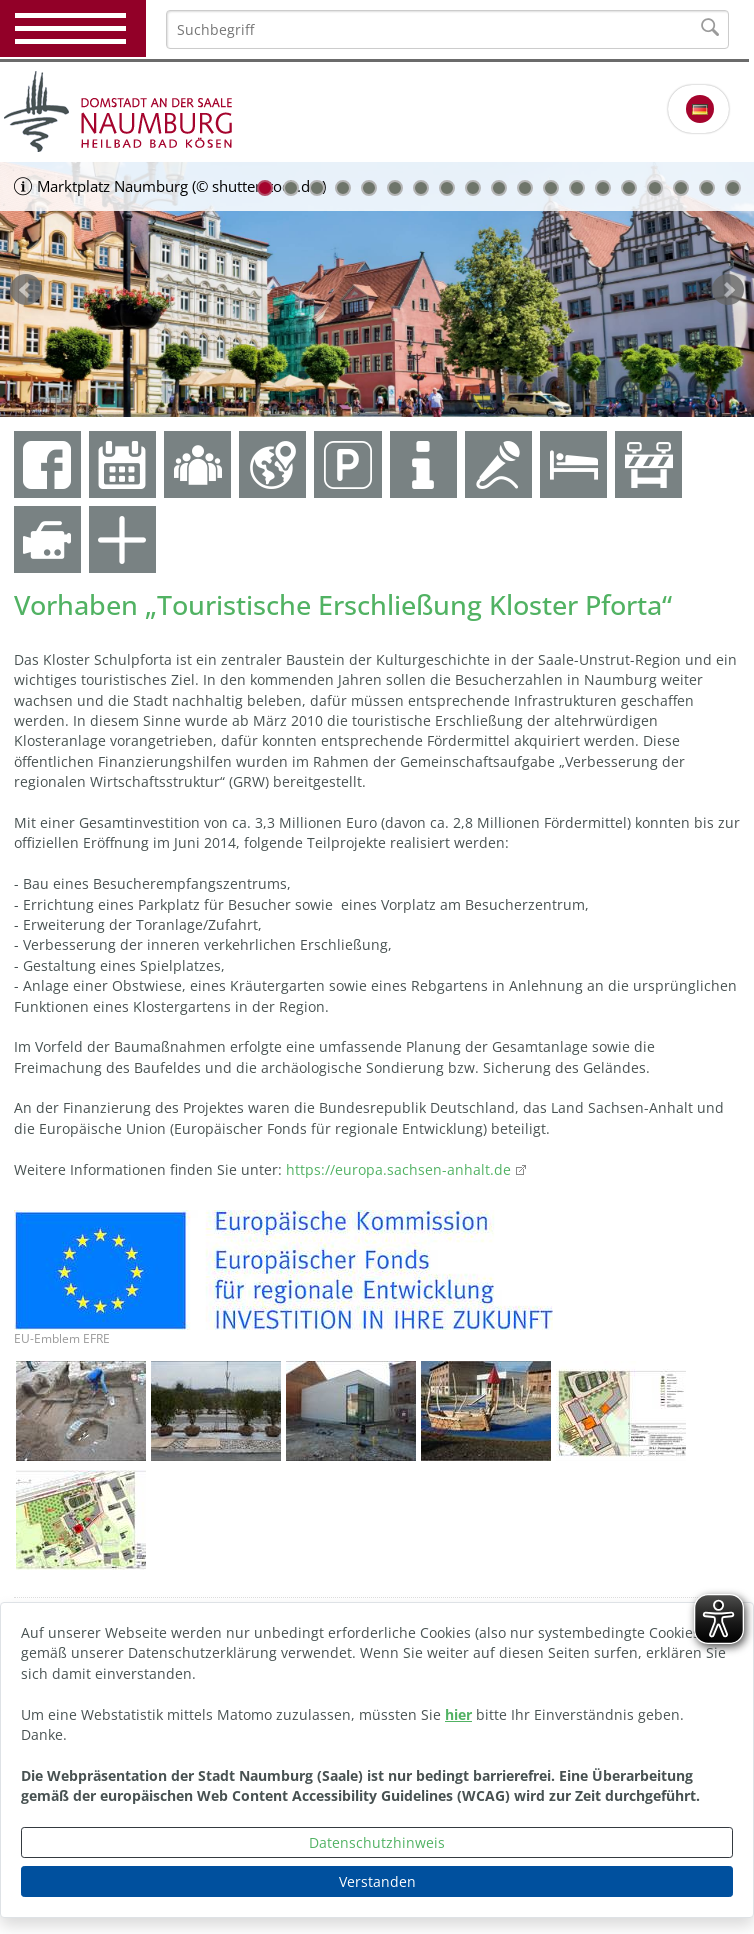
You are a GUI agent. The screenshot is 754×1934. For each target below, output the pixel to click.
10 (499, 188)
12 (551, 188)
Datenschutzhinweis (377, 1842)
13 (577, 188)
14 (603, 188)
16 (655, 188)
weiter (728, 290)
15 (629, 188)
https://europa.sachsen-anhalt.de (396, 1169)
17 (681, 188)
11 (525, 188)
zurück (26, 290)
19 (733, 188)
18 (707, 188)
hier (458, 1714)
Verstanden (377, 1881)
